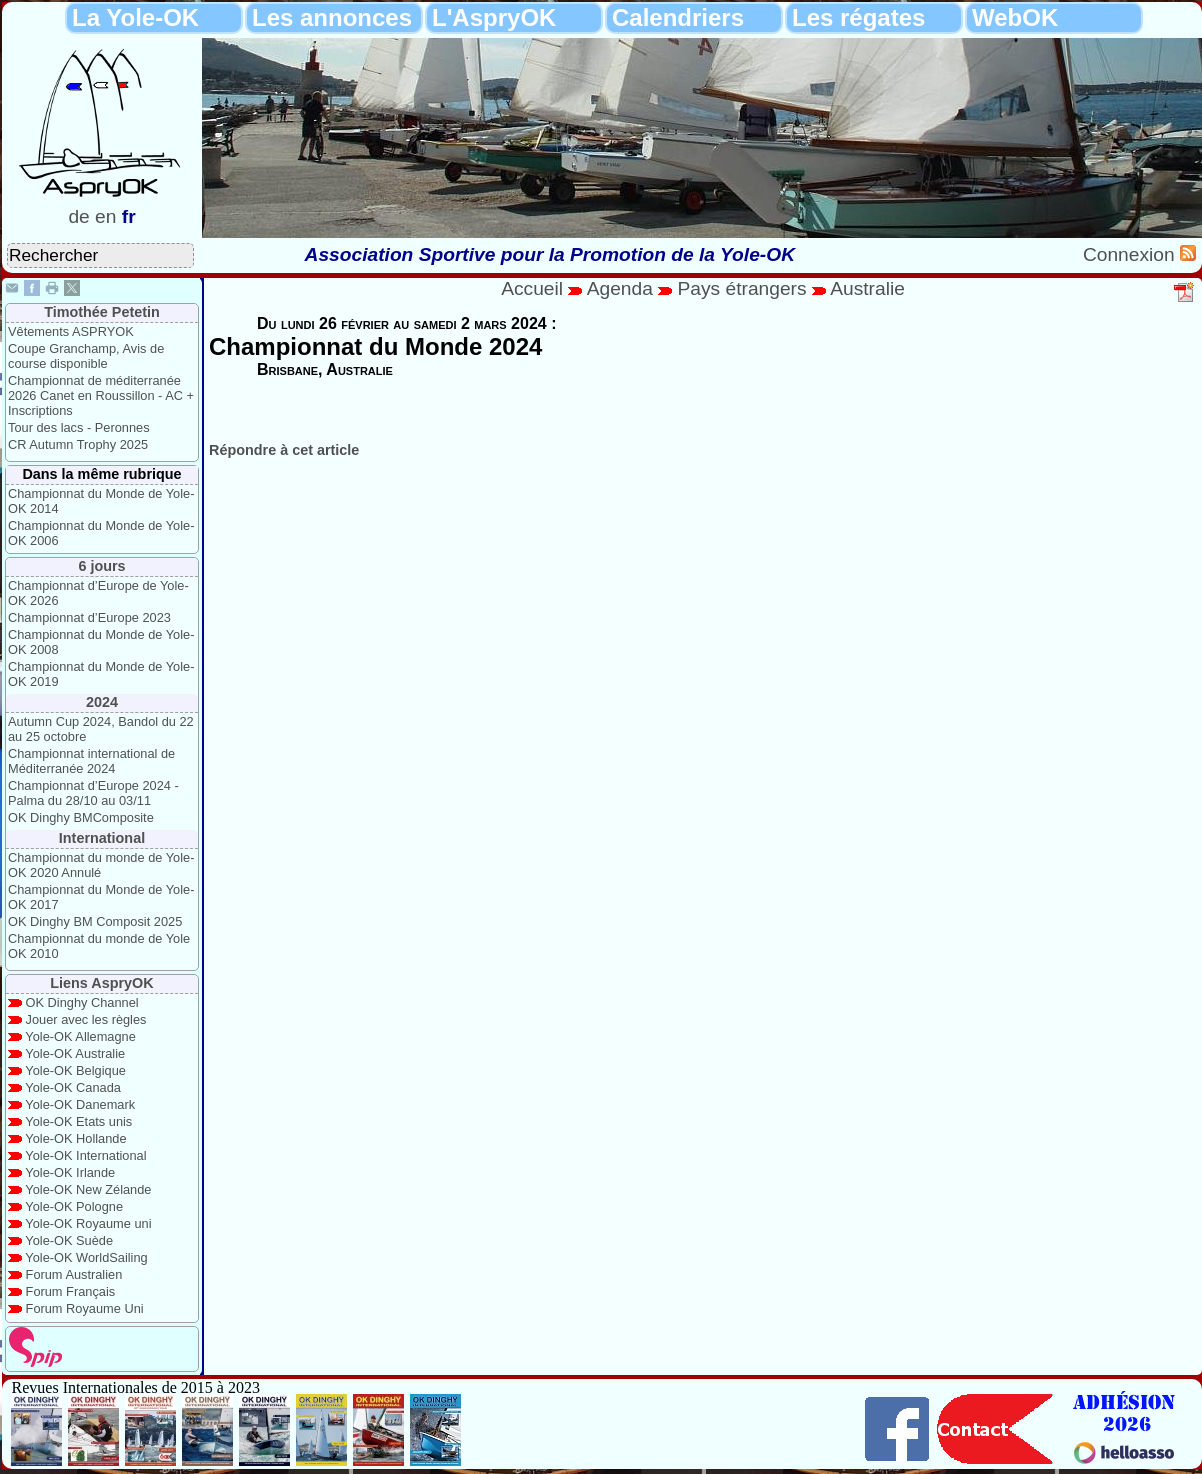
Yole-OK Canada (73, 1087)
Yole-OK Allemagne (80, 1036)
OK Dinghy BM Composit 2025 (95, 921)
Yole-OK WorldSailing (86, 1257)
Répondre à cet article (284, 450)
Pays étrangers (745, 288)
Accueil (532, 288)
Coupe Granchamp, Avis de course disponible (86, 356)
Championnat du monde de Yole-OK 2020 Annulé (101, 865)
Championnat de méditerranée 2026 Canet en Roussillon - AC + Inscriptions (101, 395)
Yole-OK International (85, 1155)
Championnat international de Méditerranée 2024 (91, 761)
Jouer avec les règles (86, 1019)
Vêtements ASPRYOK (71, 331)
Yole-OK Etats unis (78, 1121)
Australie (867, 288)
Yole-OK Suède (69, 1240)
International (102, 838)
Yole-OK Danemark (80, 1104)
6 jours (101, 566)
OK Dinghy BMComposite (81, 817)
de (78, 216)
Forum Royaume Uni (85, 1308)
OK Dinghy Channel (82, 1002)
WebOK (1015, 17)
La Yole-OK (135, 17)
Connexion (1131, 254)
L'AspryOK (494, 17)
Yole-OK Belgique (75, 1070)
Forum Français (71, 1291)
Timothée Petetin (102, 312)
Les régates (858, 17)
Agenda (623, 288)
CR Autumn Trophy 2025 (78, 444)
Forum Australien (74, 1274)
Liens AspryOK (101, 983)
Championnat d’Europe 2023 (89, 617)
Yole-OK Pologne (74, 1206)
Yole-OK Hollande (75, 1138)
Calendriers (678, 17)
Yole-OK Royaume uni (88, 1223)
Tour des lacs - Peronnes (79, 427)
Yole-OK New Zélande (88, 1189)
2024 (102, 702)
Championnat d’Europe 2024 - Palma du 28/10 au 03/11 (93, 793)
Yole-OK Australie (75, 1053)
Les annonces (332, 17)
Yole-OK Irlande (70, 1172)
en (105, 216)
